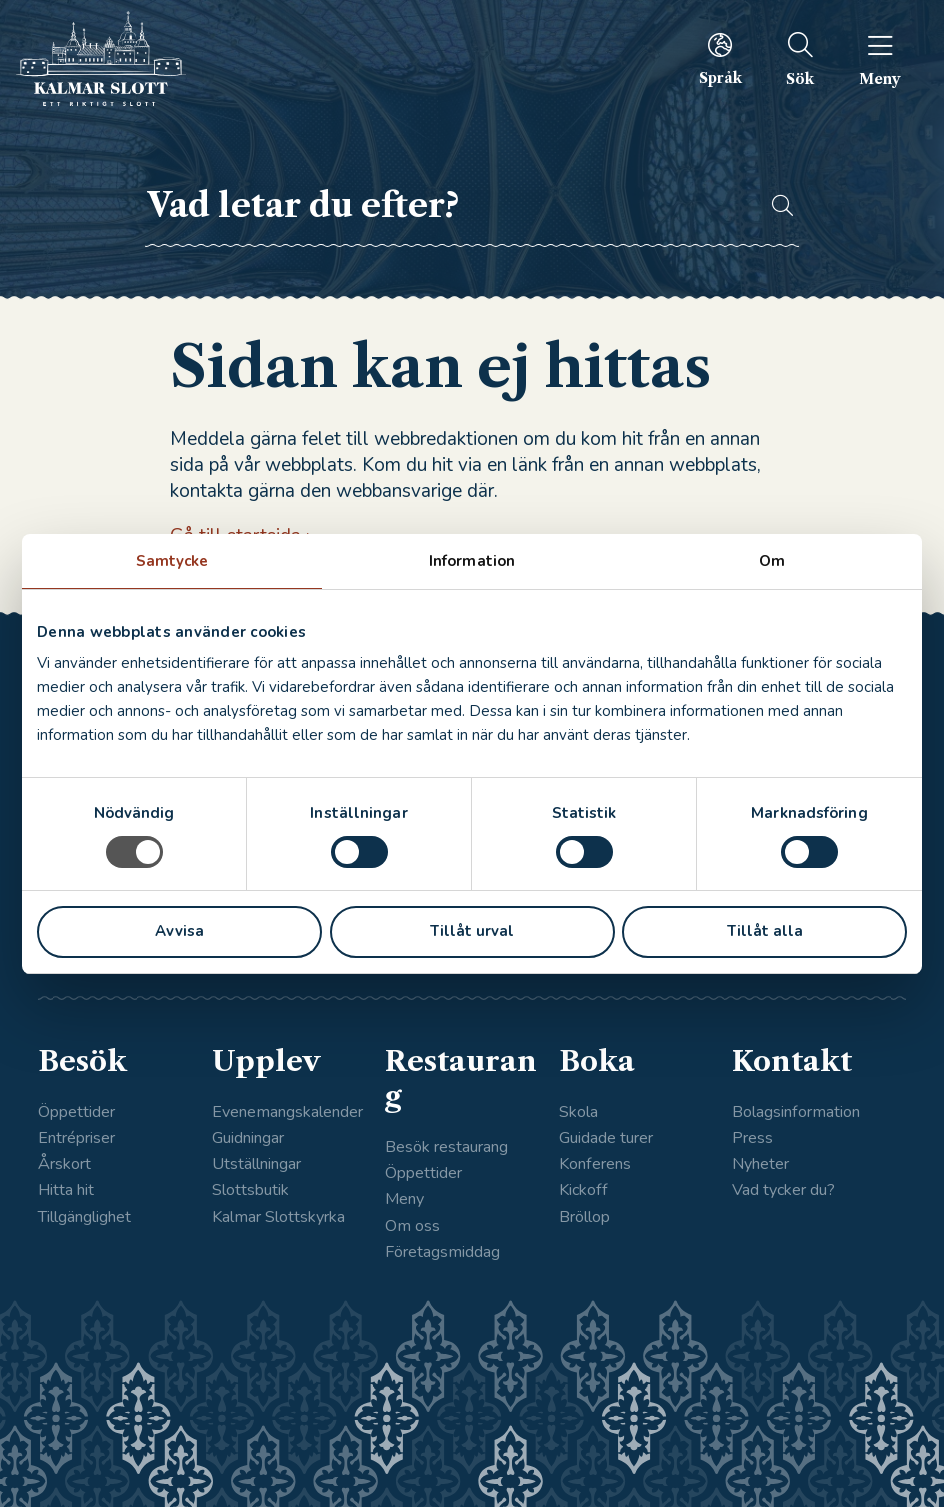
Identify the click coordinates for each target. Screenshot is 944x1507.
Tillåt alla (765, 931)
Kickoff (583, 1190)
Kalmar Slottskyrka (278, 1217)
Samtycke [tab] (172, 561)
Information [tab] (472, 561)
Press (752, 1138)
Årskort (64, 1164)
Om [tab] (772, 561)
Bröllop (584, 1217)
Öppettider (76, 1112)
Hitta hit (66, 1190)
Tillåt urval (472, 931)
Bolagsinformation (796, 1112)
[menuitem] (719, 59)
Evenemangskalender (287, 1112)
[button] (773, 206)
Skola (578, 1112)
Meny (404, 1199)
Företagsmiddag (442, 1252)
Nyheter (760, 1164)
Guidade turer (606, 1138)
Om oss (412, 1226)
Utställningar (256, 1164)
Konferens (595, 1164)
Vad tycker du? (783, 1190)
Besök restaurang (446, 1147)
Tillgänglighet (84, 1217)
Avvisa (179, 931)
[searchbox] (447, 206)
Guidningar (248, 1138)
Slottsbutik (250, 1190)
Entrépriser (76, 1138)
